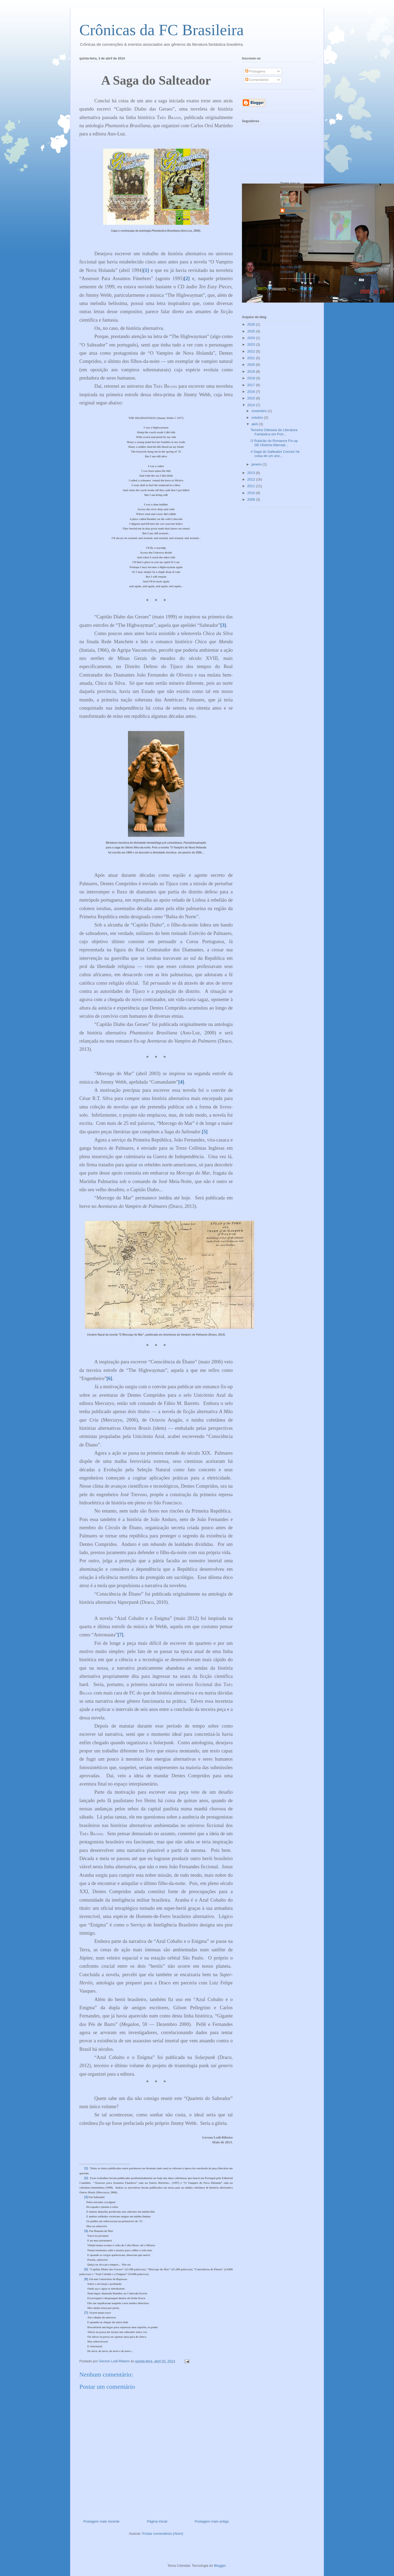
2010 (251, 493)
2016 (251, 392)
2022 (251, 351)
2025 (251, 331)
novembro (259, 411)
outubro (257, 417)
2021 (251, 358)
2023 (251, 344)
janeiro (257, 464)
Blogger (220, 2566)
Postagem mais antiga (212, 2521)
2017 (251, 385)
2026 (251, 324)
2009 (251, 499)
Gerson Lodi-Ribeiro (296, 213)
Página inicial (157, 2521)
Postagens (255, 71)
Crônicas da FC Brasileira (161, 30)
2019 (251, 371)
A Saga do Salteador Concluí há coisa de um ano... (274, 454)
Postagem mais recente (101, 2521)
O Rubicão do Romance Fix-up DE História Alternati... (273, 443)
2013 (251, 473)
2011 (251, 486)
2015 (251, 398)
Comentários (257, 80)
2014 (251, 405)
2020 (251, 365)
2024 (251, 338)
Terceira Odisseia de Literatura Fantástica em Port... (273, 432)
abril (255, 424)
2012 (251, 479)
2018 (251, 378)
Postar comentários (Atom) (162, 2534)
